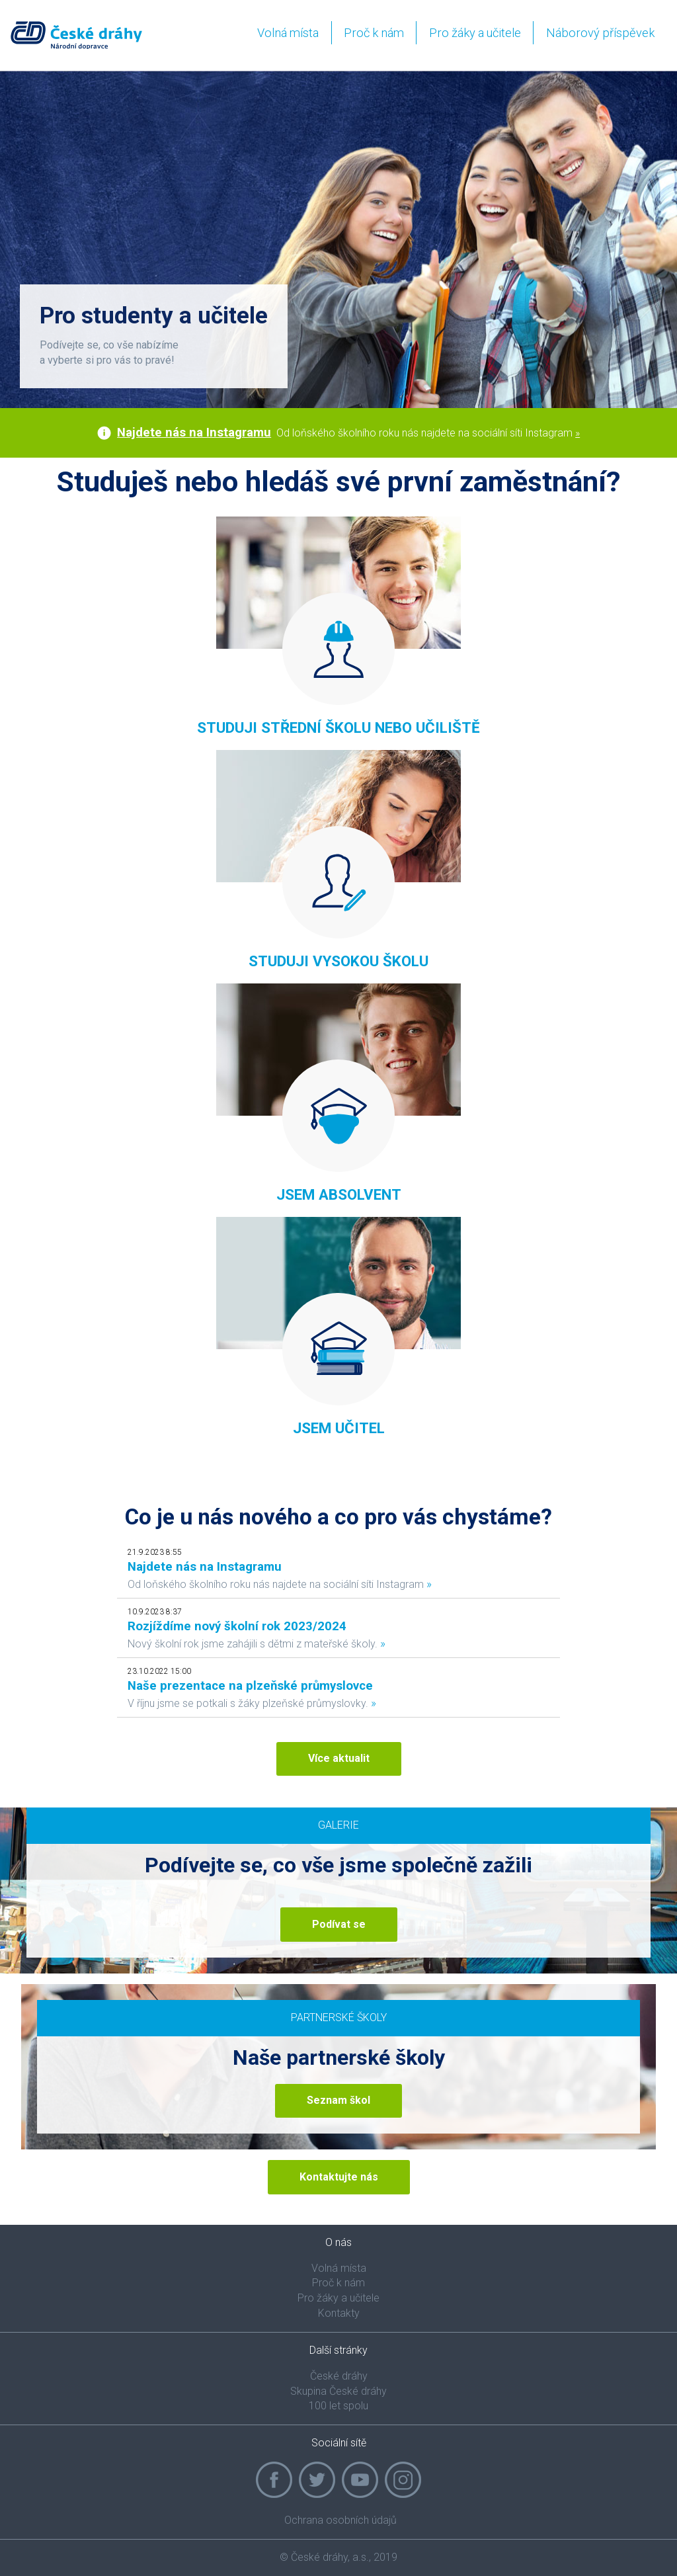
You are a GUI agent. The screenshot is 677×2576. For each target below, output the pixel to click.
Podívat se (339, 1924)
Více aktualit (339, 1758)
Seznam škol (338, 2100)
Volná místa (288, 33)
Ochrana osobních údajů (340, 2520)
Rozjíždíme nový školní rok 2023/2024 (237, 1626)
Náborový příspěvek (600, 33)
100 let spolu (338, 2405)
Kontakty (339, 2313)
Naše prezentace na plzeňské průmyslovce (250, 1686)
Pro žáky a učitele (475, 33)
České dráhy (339, 2376)
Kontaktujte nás (338, 2177)
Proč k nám (374, 33)
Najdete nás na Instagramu (194, 432)
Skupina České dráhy (338, 2391)
